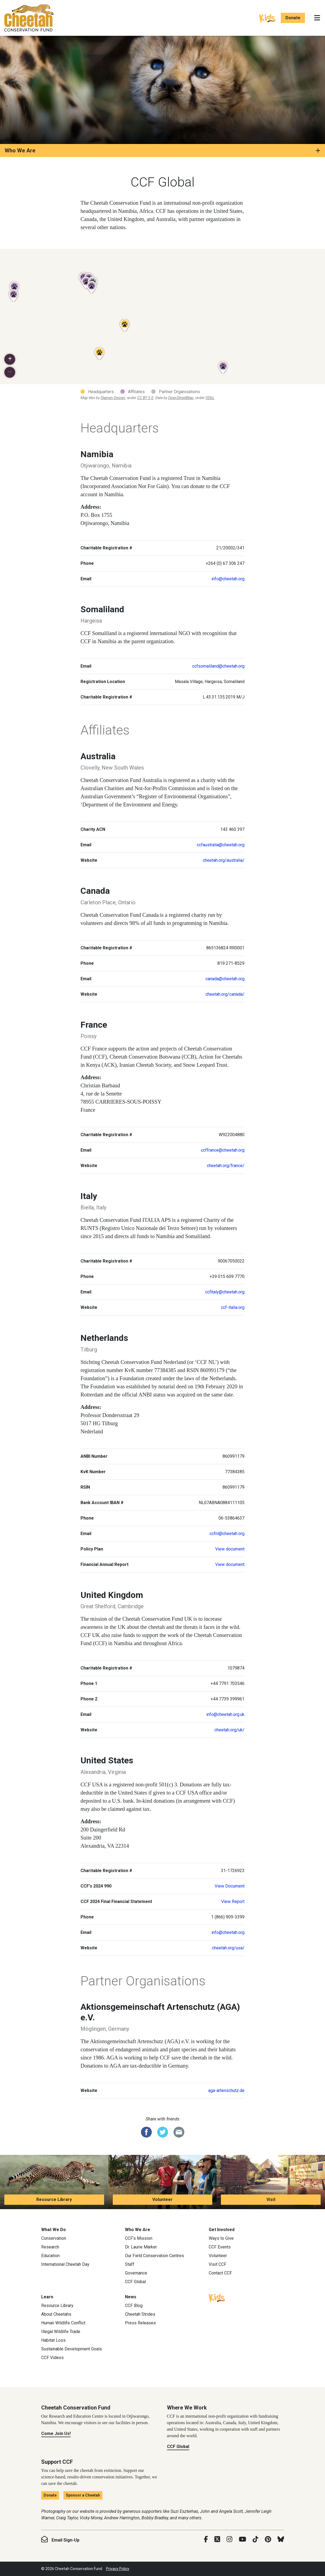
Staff (129, 2264)
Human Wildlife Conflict (63, 2322)
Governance (136, 2273)
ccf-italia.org (232, 1307)
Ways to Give (221, 2238)
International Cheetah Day (65, 2264)
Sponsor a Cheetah (83, 2495)
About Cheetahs (56, 2314)
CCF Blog (134, 2305)
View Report (232, 1901)
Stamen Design (113, 398)
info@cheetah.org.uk (225, 1714)
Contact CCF (220, 2273)
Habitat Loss (53, 2340)
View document (229, 1549)
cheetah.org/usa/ (228, 1947)
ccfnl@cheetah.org (227, 1533)
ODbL (209, 398)
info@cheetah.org (227, 578)
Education (50, 2255)
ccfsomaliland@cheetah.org (218, 666)
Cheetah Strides (140, 2314)
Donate (292, 17)
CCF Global (135, 2281)
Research (50, 2247)
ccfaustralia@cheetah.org (220, 844)
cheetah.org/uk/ (229, 1729)
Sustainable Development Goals (71, 2348)
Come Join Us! (56, 2433)
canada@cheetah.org (224, 978)
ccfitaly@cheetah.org (224, 1292)
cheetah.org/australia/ (223, 860)
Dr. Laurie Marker (141, 2247)
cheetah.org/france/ (225, 1165)
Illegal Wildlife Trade (60, 2331)
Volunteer (162, 2199)
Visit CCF (217, 2264)
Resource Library (54, 2199)
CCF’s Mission (138, 2238)
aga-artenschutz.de (226, 2090)
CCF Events (220, 2247)
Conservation (53, 2238)
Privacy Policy (117, 2569)
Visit (270, 2199)
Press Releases (140, 2322)
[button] (9, 359)
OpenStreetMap (181, 398)
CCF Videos (52, 2357)
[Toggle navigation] (317, 18)
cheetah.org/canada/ (224, 994)
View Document (229, 1886)
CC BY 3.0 (145, 398)
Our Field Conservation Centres (154, 2255)
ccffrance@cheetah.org (222, 1150)
